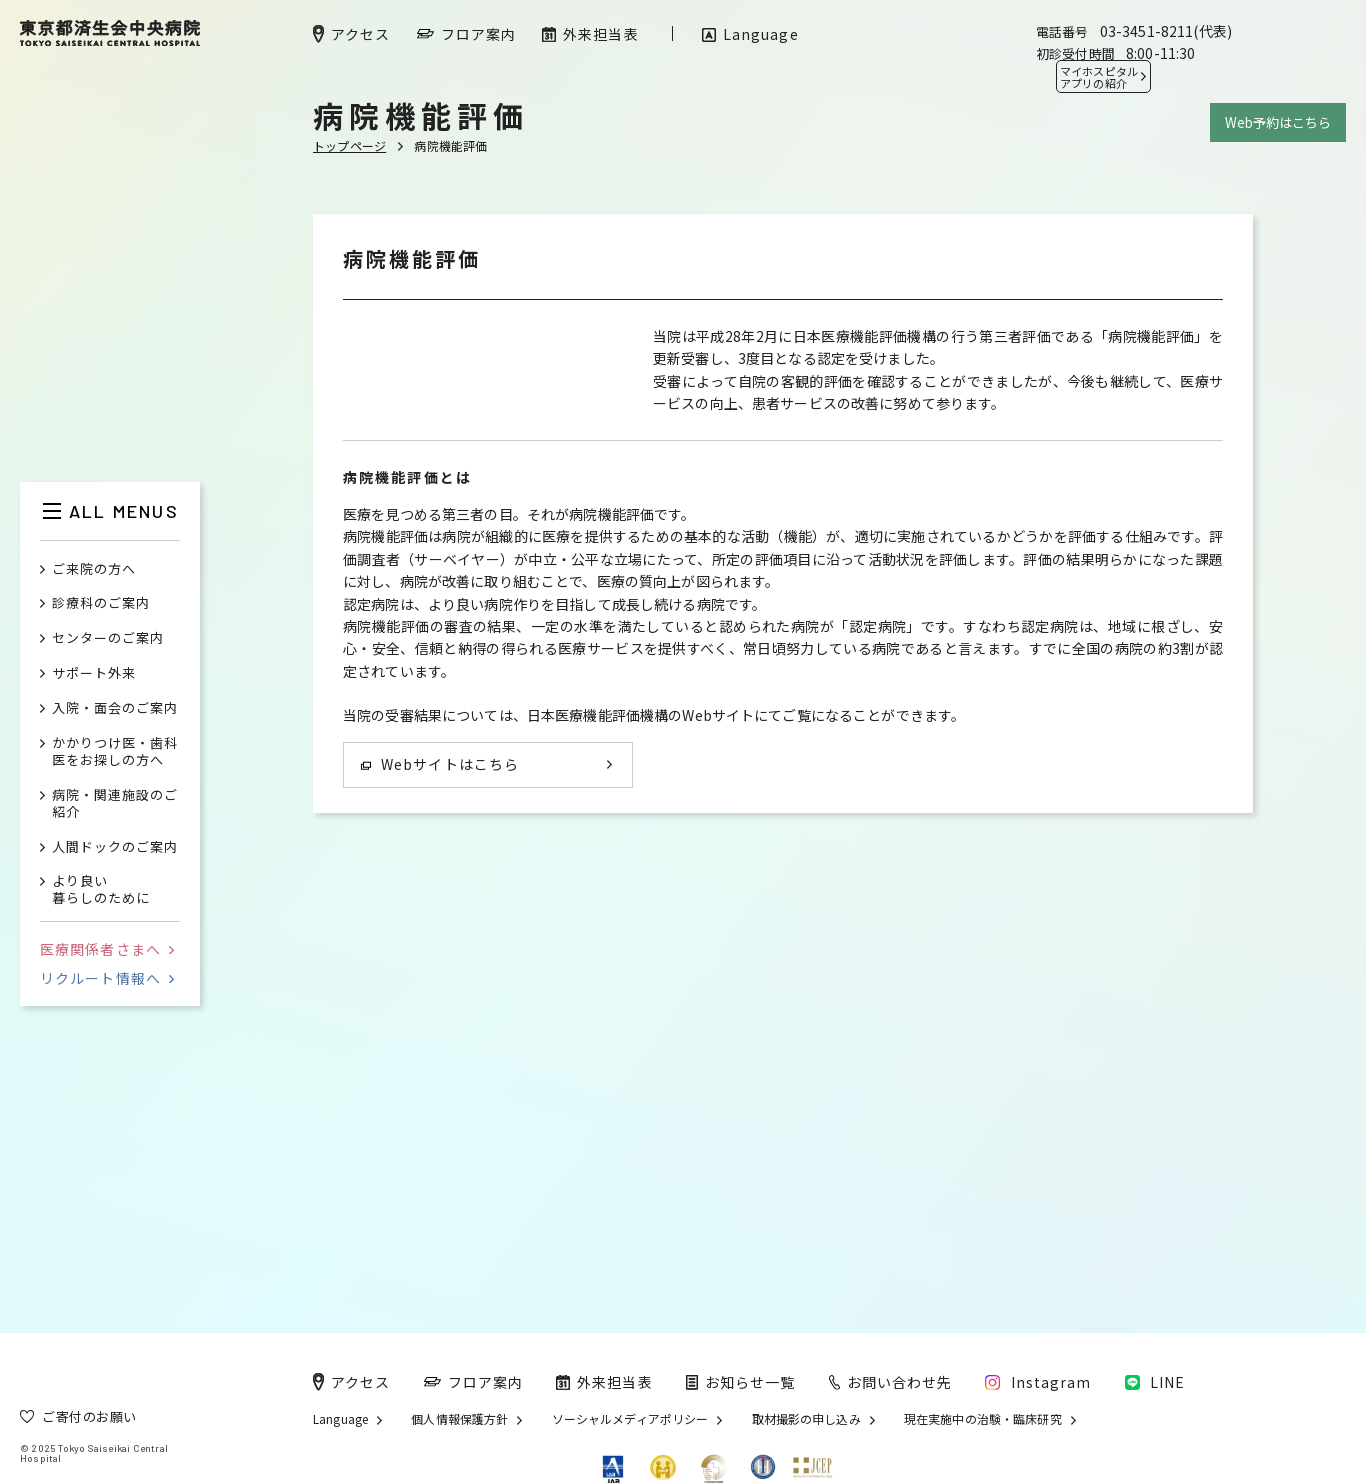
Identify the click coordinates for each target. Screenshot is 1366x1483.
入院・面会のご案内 (115, 708)
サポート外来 (94, 673)
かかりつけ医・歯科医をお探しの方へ (115, 752)
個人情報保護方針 (459, 1419)
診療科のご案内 (101, 603)
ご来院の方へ (94, 569)
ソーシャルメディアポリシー (630, 1419)
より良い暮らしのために (101, 890)
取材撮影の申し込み (806, 1419)
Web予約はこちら (1278, 122)
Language (340, 1419)
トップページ (349, 145)
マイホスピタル (1099, 77)
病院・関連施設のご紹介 (115, 804)
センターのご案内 (108, 638)
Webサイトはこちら (440, 1085)
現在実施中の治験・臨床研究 (983, 1419)
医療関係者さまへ (107, 949)
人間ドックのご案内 (115, 847)
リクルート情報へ (107, 978)
